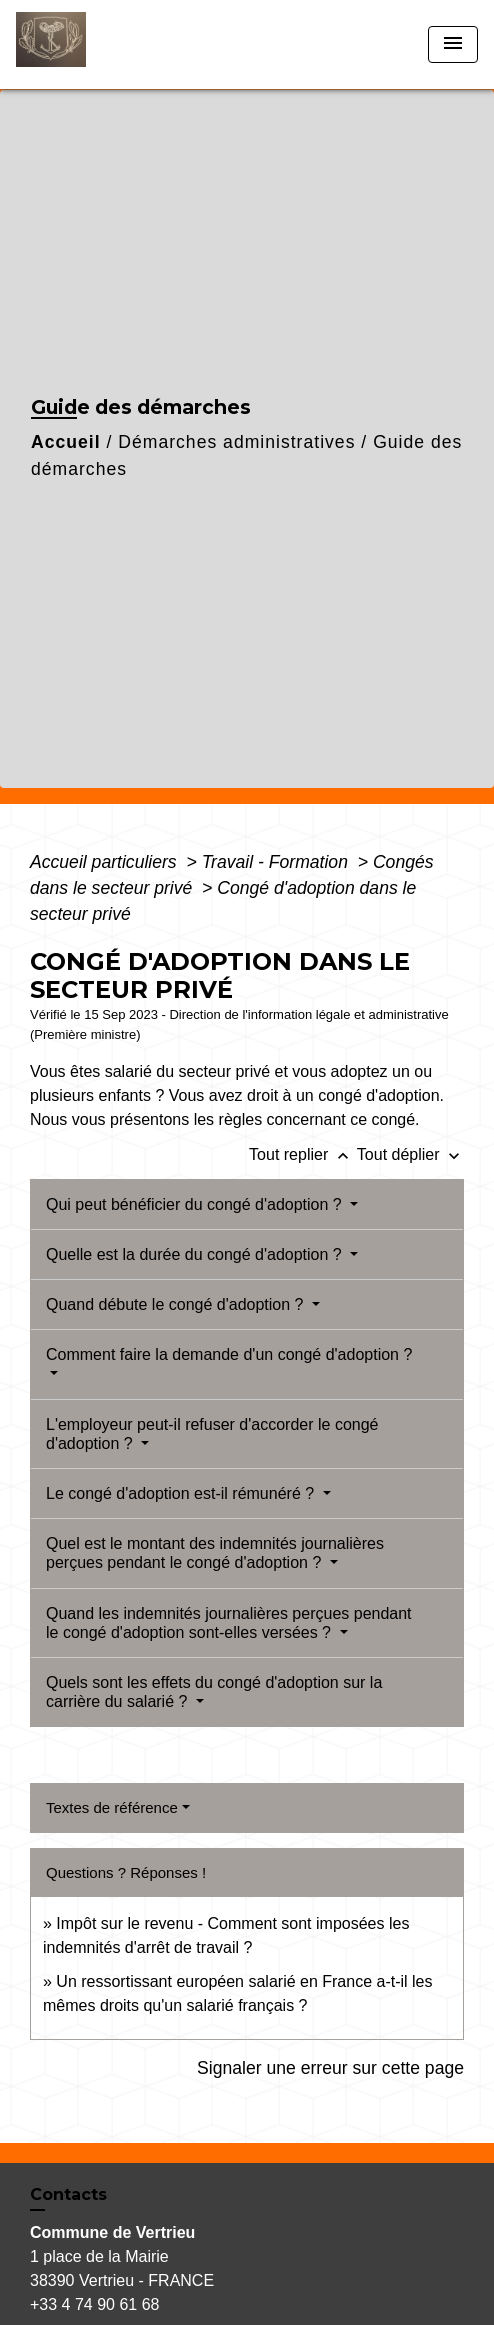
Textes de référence (112, 1807)
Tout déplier (410, 1154)
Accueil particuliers (106, 862)
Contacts (68, 2194)
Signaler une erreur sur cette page (330, 2068)
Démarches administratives (236, 442)
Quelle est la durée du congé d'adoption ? (196, 1254)
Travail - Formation (277, 862)
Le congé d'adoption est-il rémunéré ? (182, 1493)
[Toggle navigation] (453, 44)
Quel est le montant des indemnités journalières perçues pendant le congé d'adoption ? (215, 1553)
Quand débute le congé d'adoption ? (177, 1304)
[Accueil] (91, 44)
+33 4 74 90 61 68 (94, 2304)
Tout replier (303, 1154)
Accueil (66, 442)
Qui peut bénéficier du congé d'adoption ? (196, 1204)
